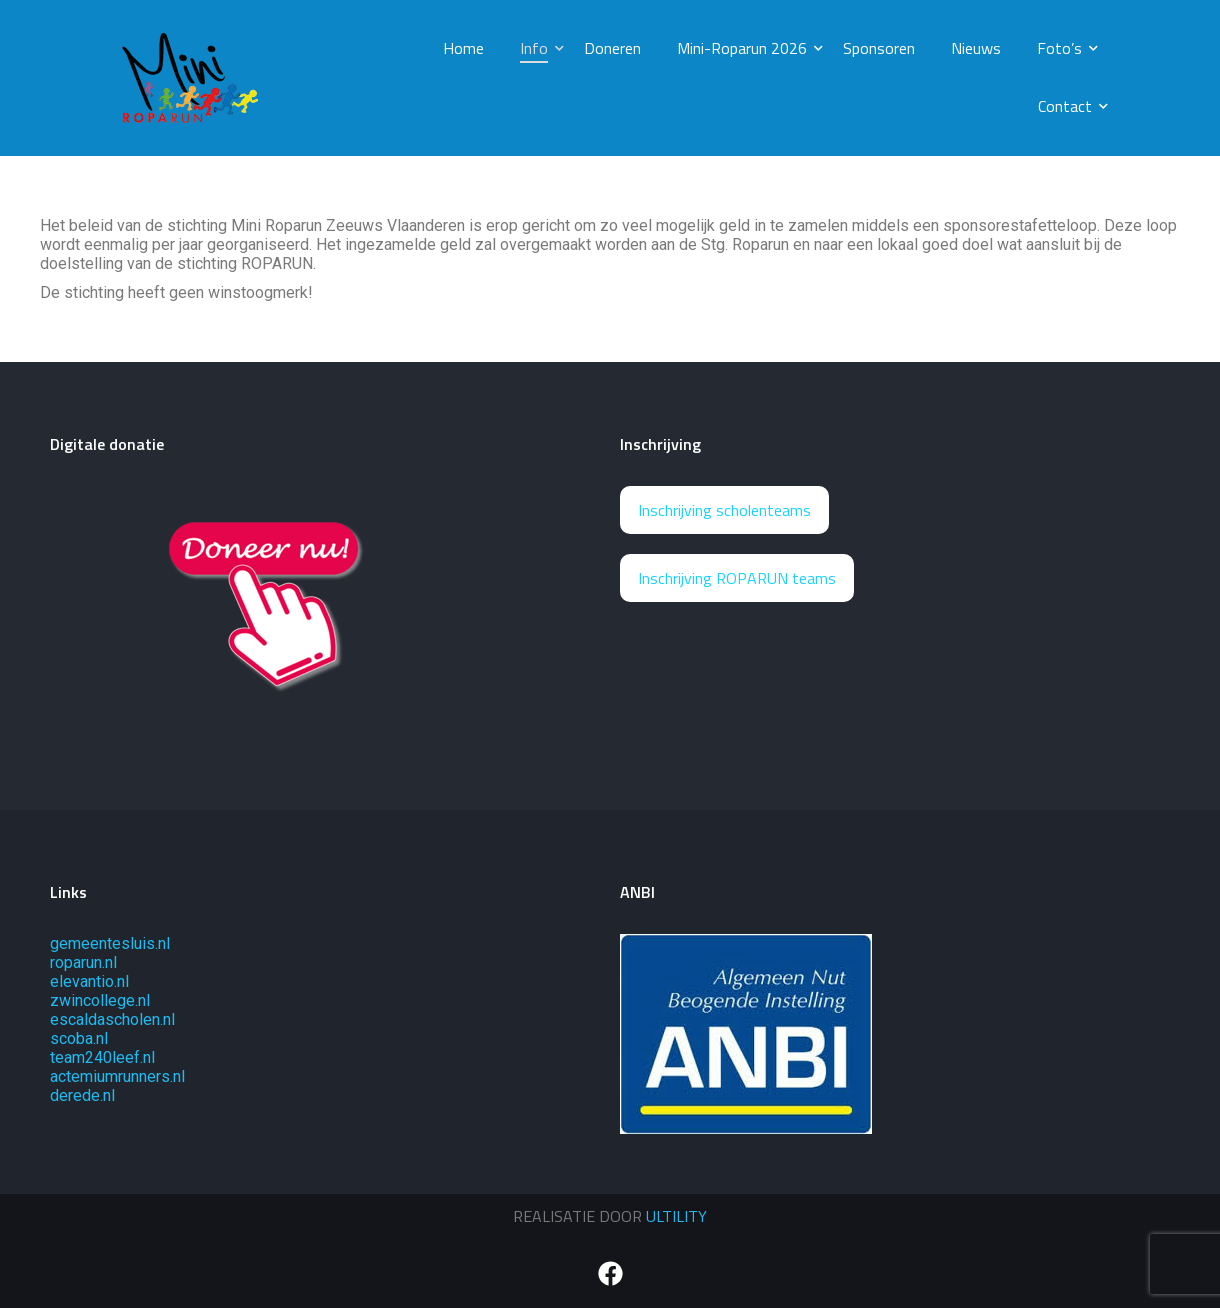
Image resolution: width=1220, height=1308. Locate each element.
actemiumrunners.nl (117, 1076)
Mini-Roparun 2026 (746, 48)
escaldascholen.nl (112, 1019)
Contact (1069, 106)
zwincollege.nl (100, 1000)
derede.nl (82, 1095)
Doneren (612, 48)
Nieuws (976, 48)
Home (463, 48)
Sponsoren (879, 48)
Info (538, 48)
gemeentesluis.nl (110, 943)
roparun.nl (83, 962)
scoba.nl (79, 1038)
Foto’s (1063, 48)
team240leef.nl (102, 1057)
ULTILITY (676, 1216)
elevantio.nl (89, 981)
